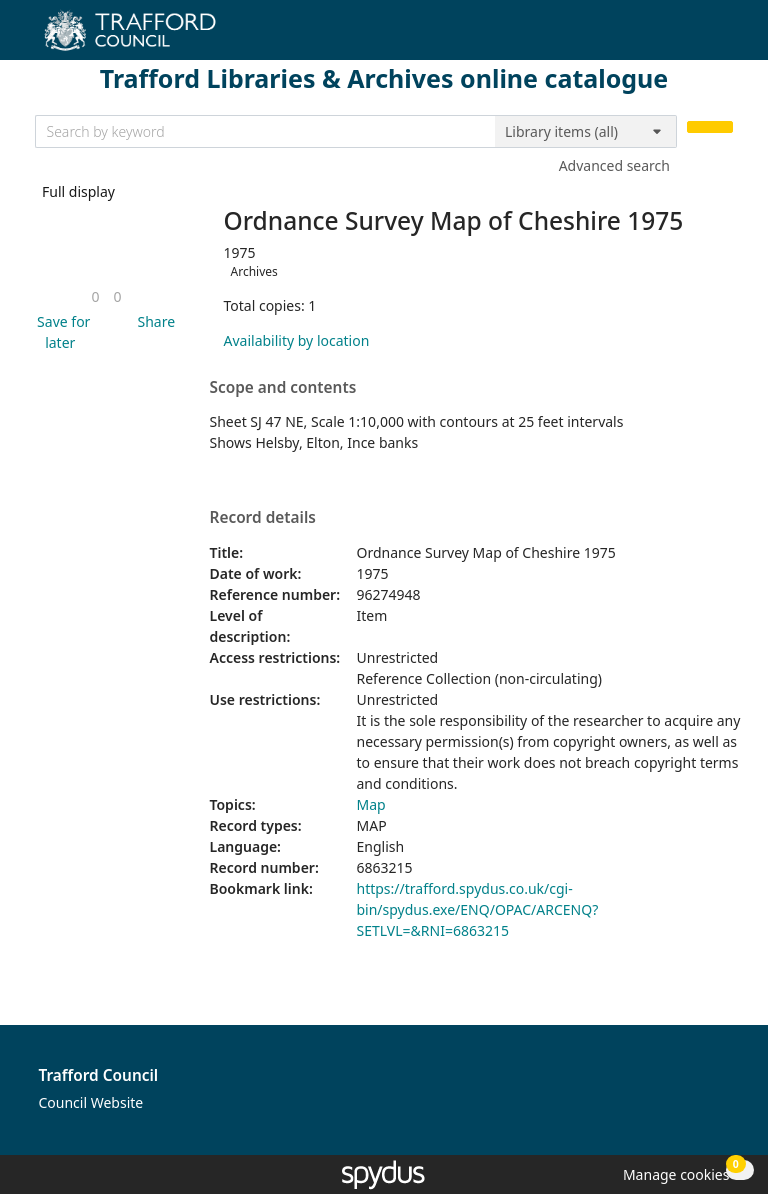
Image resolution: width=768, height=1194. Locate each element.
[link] (95, 296)
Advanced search (614, 165)
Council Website (91, 1102)
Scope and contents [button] (283, 388)
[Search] (710, 127)
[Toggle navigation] (722, 37)
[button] (61, 332)
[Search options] (586, 132)
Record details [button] (263, 518)
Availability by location (297, 340)
